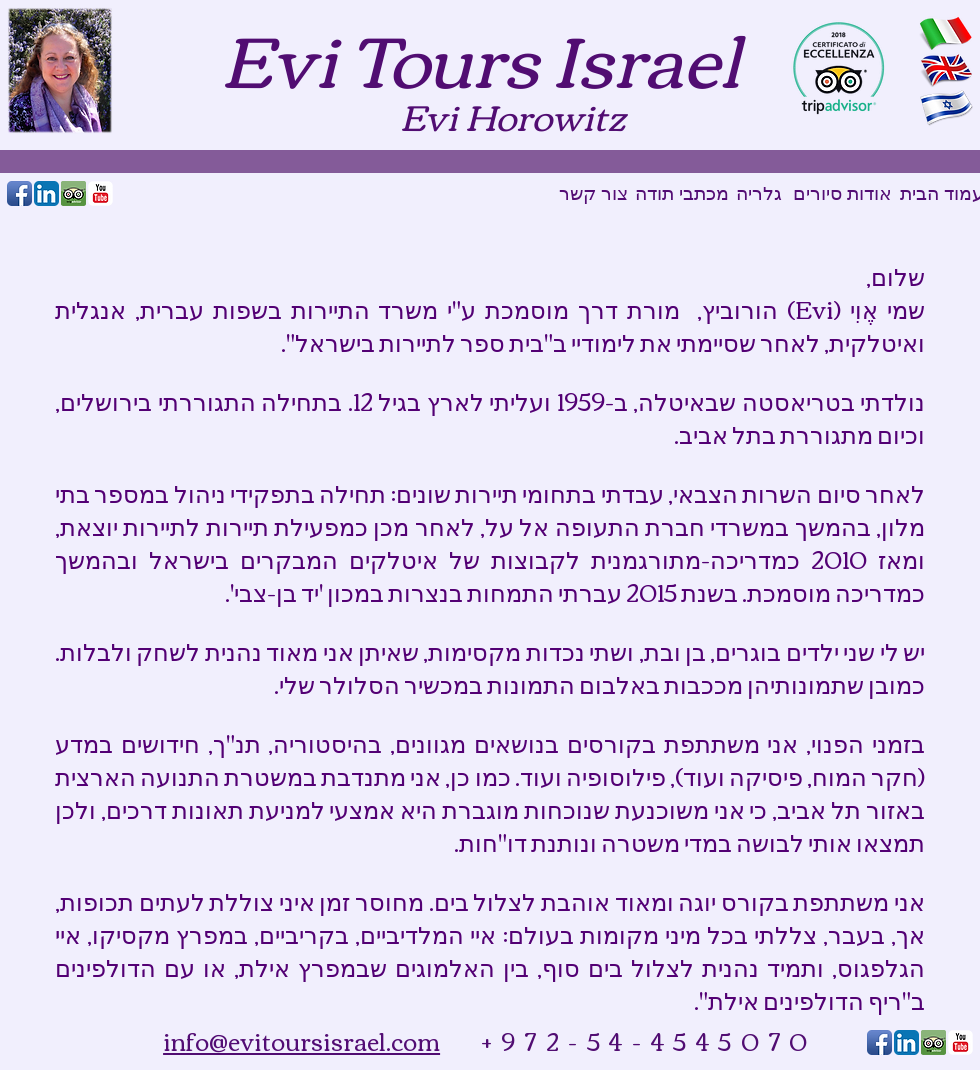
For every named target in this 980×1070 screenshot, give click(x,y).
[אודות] (869, 193)
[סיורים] (817, 193)
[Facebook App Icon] (19, 193)
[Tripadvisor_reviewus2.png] (73, 193)
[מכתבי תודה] (682, 193)
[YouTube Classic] (100, 193)
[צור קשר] (593, 193)
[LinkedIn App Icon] (46, 193)
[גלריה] (758, 193)
